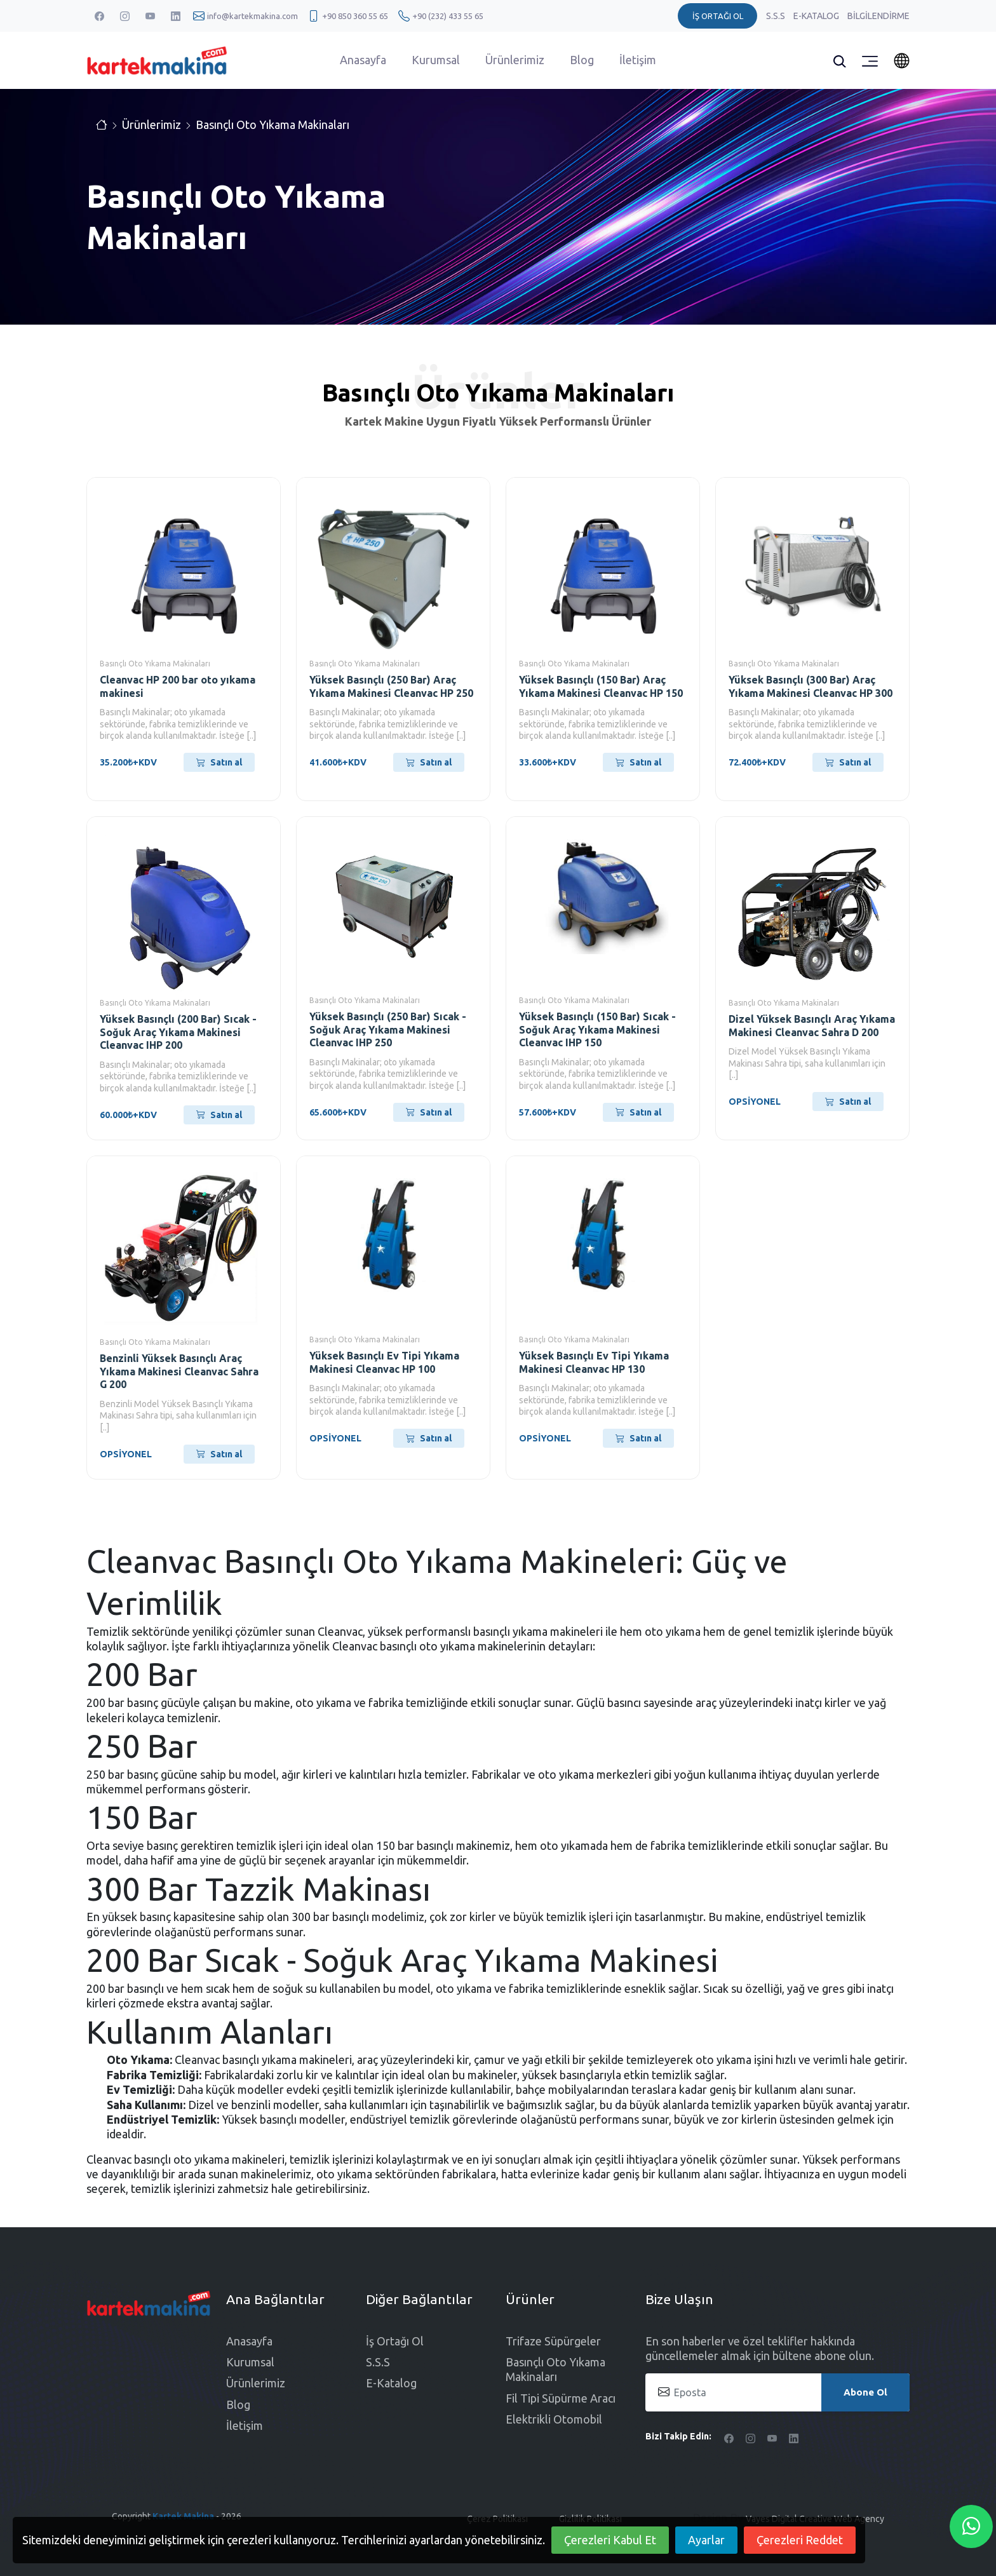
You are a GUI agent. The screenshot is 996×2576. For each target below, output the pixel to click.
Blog (582, 59)
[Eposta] (777, 2392)
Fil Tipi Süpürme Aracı (561, 2398)
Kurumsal (436, 59)
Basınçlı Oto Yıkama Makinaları (272, 124)
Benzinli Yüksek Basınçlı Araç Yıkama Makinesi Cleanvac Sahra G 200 (179, 1371)
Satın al (219, 762)
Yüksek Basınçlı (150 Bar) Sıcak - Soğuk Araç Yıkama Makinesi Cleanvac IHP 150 (597, 1030)
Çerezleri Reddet (800, 2539)
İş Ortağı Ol (395, 2341)
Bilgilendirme (878, 16)
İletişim (637, 59)
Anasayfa (363, 59)
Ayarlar (706, 2539)
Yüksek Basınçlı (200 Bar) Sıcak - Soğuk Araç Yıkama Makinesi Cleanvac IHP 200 (178, 1032)
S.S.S (776, 16)
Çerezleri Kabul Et (610, 2539)
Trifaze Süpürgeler (553, 2341)
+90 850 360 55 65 (355, 15)
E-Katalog (817, 16)
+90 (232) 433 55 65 (447, 15)
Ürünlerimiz (514, 59)
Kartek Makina (183, 2516)
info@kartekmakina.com (252, 15)
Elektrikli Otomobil (554, 2419)
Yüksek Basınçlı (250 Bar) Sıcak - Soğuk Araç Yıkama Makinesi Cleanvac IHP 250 (387, 1030)
